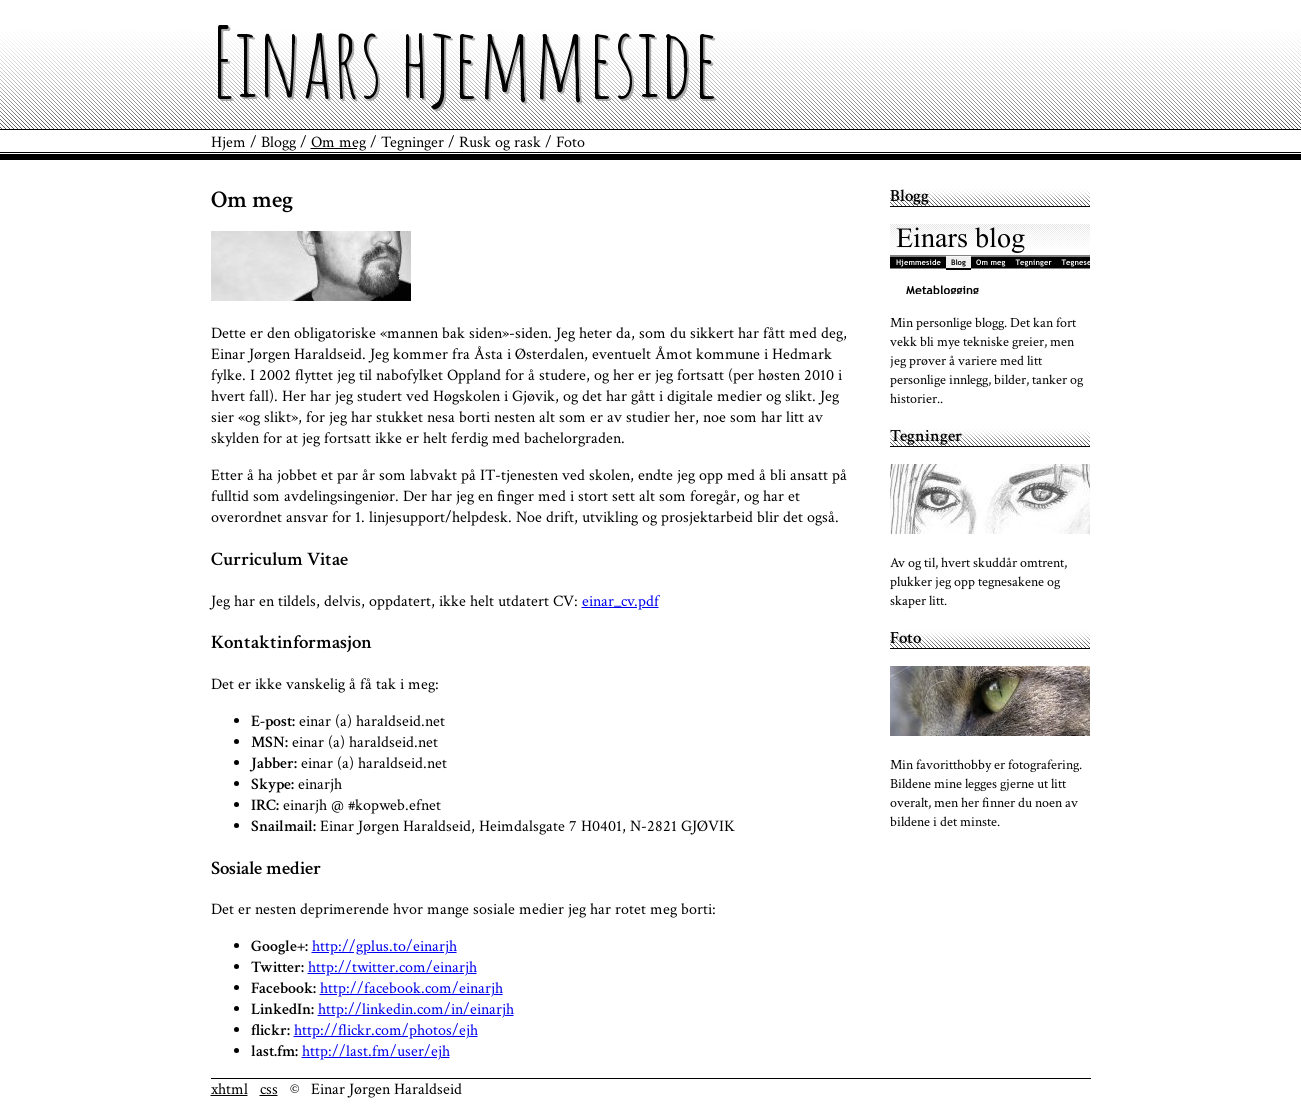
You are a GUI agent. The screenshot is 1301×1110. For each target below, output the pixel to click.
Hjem (228, 142)
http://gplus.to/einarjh (384, 946)
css (269, 1089)
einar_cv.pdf (620, 601)
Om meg (338, 142)
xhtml (229, 1089)
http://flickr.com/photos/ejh (386, 1030)
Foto (570, 142)
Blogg (278, 142)
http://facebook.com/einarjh (411, 988)
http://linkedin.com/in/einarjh (416, 1009)
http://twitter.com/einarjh (392, 967)
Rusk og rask (500, 142)
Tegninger (412, 142)
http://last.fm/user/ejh (376, 1051)
